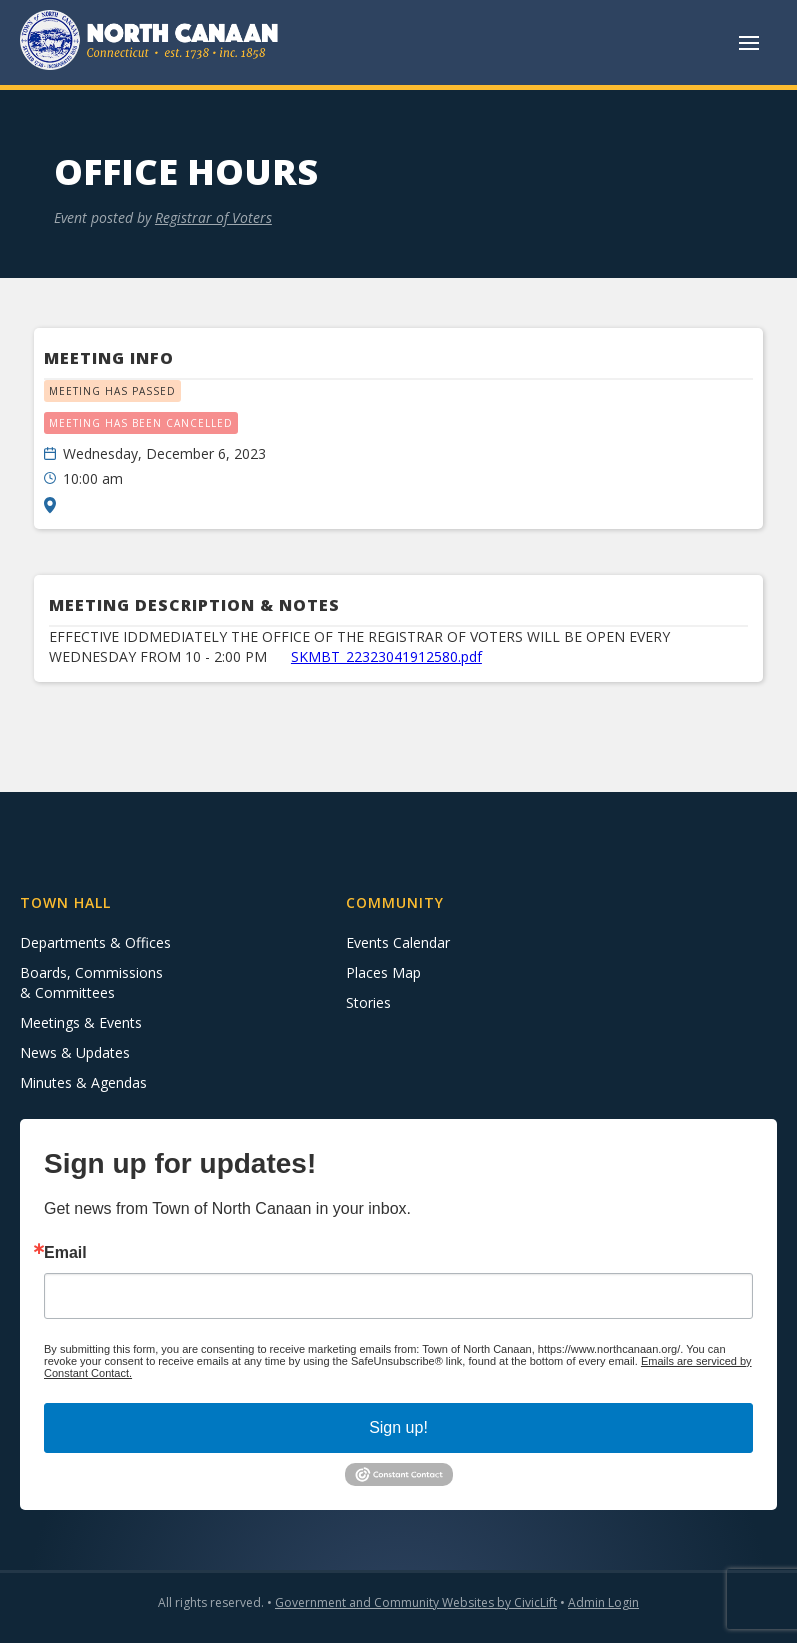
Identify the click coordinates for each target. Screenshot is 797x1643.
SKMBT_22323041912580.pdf (386, 656)
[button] (749, 43)
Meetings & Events (81, 1022)
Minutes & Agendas (83, 1082)
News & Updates (75, 1052)
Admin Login (603, 1602)
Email (65, 1253)
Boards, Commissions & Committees (91, 982)
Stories (368, 1002)
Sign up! (398, 1427)
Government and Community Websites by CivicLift (416, 1602)
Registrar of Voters (213, 217)
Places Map (383, 972)
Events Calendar (398, 942)
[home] (150, 42)
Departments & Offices (95, 942)
